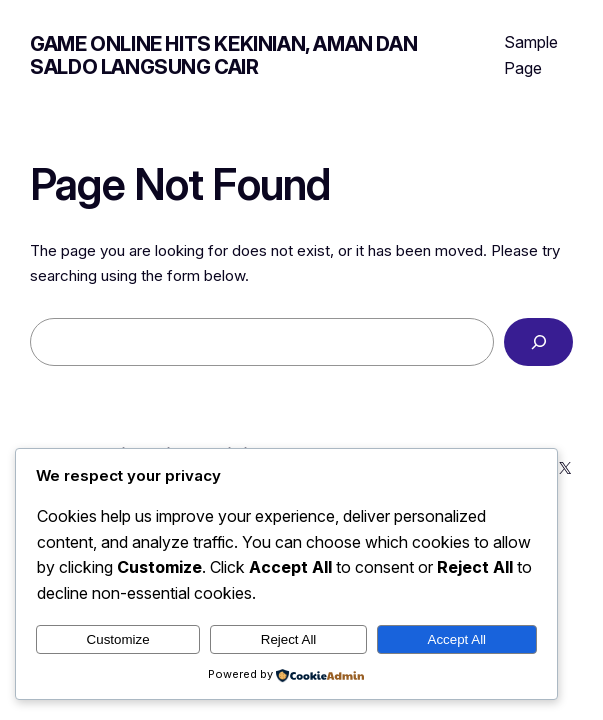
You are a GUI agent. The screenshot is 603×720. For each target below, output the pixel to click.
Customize (118, 639)
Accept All (457, 639)
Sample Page (531, 55)
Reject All (289, 639)
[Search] (538, 342)
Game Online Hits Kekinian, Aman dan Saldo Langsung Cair (223, 55)
